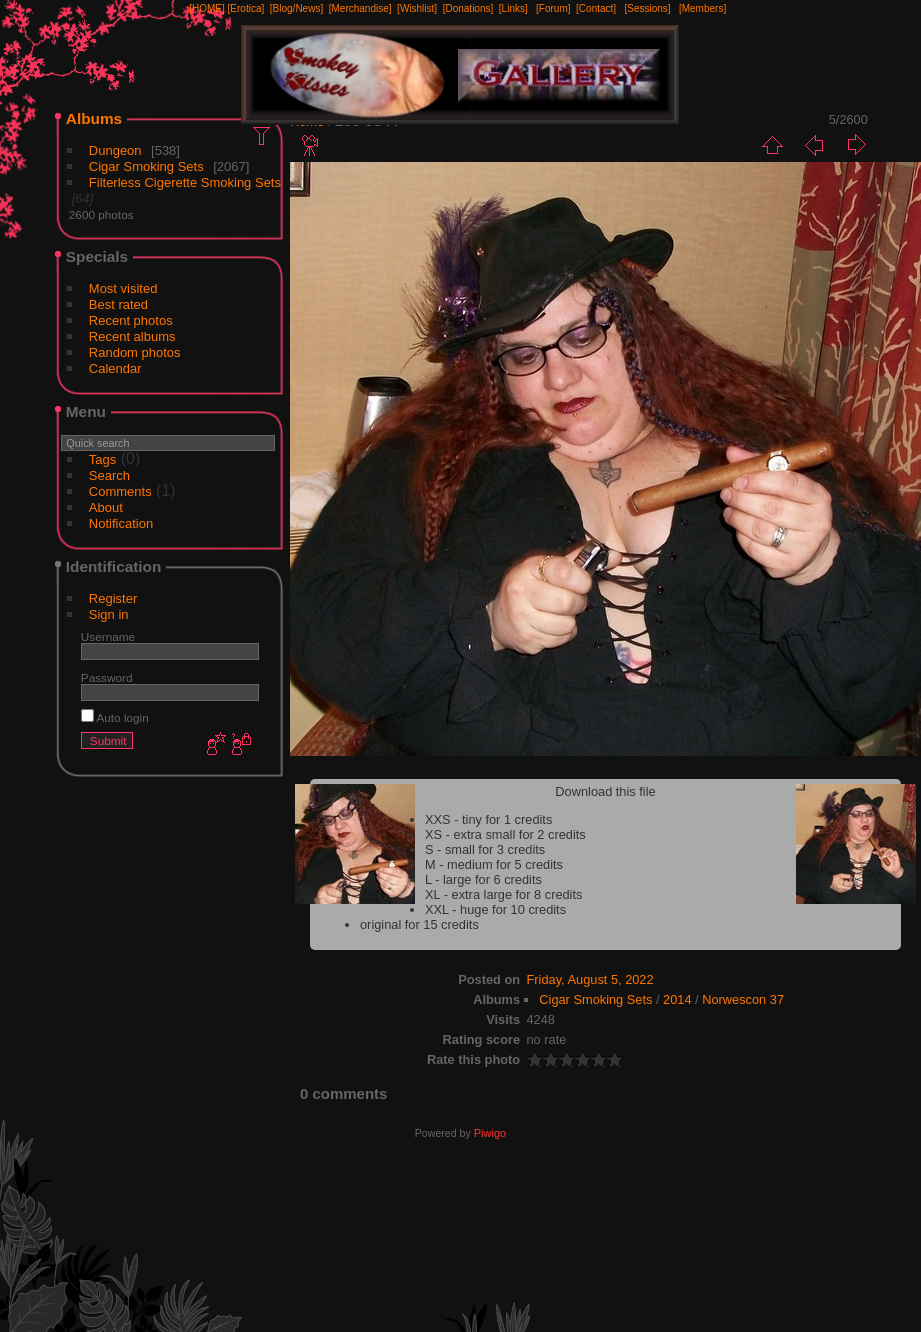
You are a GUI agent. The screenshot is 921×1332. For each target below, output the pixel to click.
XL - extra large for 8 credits (503, 894)
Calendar (115, 368)
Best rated (118, 304)
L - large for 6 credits (483, 879)
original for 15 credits (419, 924)
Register (113, 598)
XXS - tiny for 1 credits (488, 819)
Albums (94, 118)
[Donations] (468, 8)
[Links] (513, 8)
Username (108, 636)
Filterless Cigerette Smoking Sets (185, 182)
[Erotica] (246, 8)
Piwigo (490, 1133)
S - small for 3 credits (485, 849)
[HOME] (207, 8)
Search (109, 475)
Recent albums (132, 336)
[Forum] (553, 8)
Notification (121, 523)
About (106, 507)
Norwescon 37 (743, 999)
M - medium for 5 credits (494, 864)
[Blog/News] (296, 8)
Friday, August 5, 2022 (590, 979)
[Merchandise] (360, 8)
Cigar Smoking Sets (146, 166)
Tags (102, 459)
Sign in (109, 614)
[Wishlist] (417, 8)
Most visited (123, 288)
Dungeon (115, 150)
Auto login (115, 717)
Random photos (135, 352)
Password (107, 677)
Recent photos (131, 320)
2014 (677, 999)
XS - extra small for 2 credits (505, 834)
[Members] (702, 8)
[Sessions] (647, 8)
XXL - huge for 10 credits (495, 909)
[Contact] (596, 8)
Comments (120, 491)
